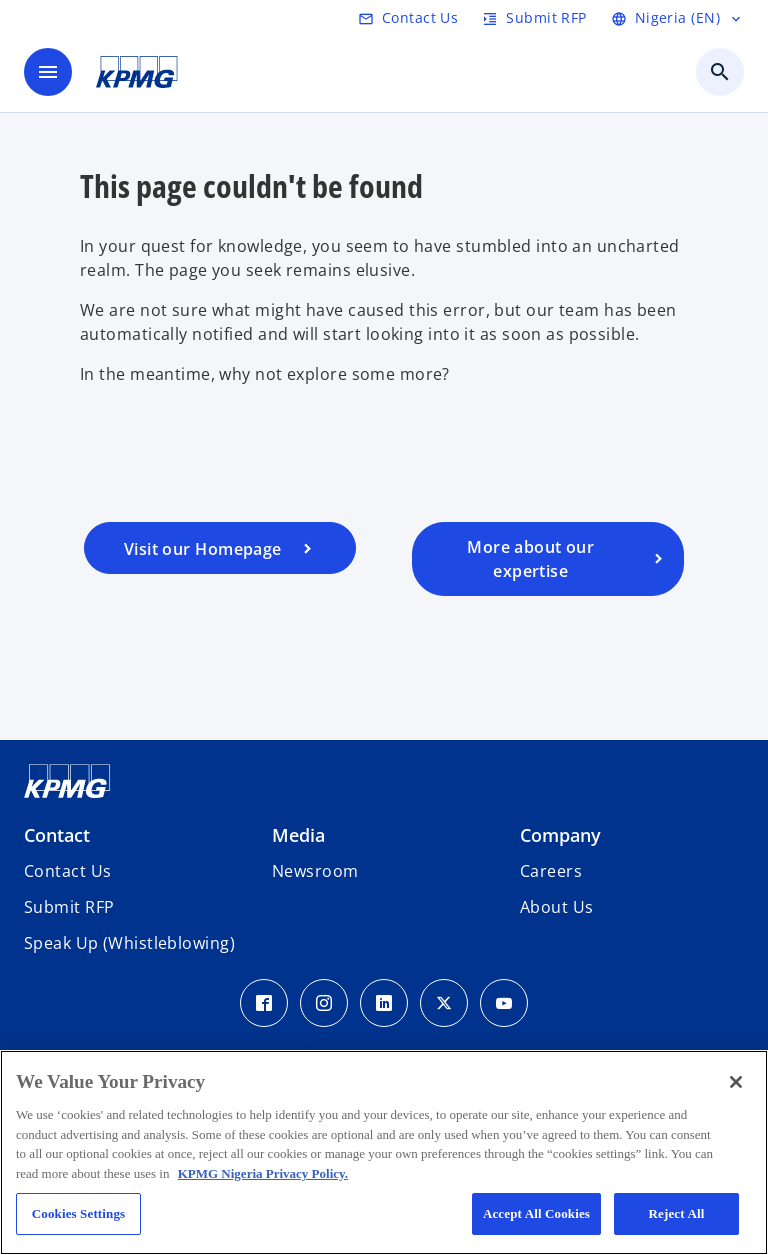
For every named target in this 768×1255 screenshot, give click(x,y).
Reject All (677, 1213)
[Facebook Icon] (264, 1003)
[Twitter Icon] (444, 1003)
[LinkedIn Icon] (384, 1003)
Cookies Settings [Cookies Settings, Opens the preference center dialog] (78, 1213)
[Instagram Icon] (324, 1003)
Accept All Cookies (536, 1213)
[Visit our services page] (548, 559)
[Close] (736, 1082)
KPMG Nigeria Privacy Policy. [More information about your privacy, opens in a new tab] (263, 1173)
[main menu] (48, 72)
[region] (384, 1152)
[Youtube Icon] (504, 1003)
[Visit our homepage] (220, 548)
